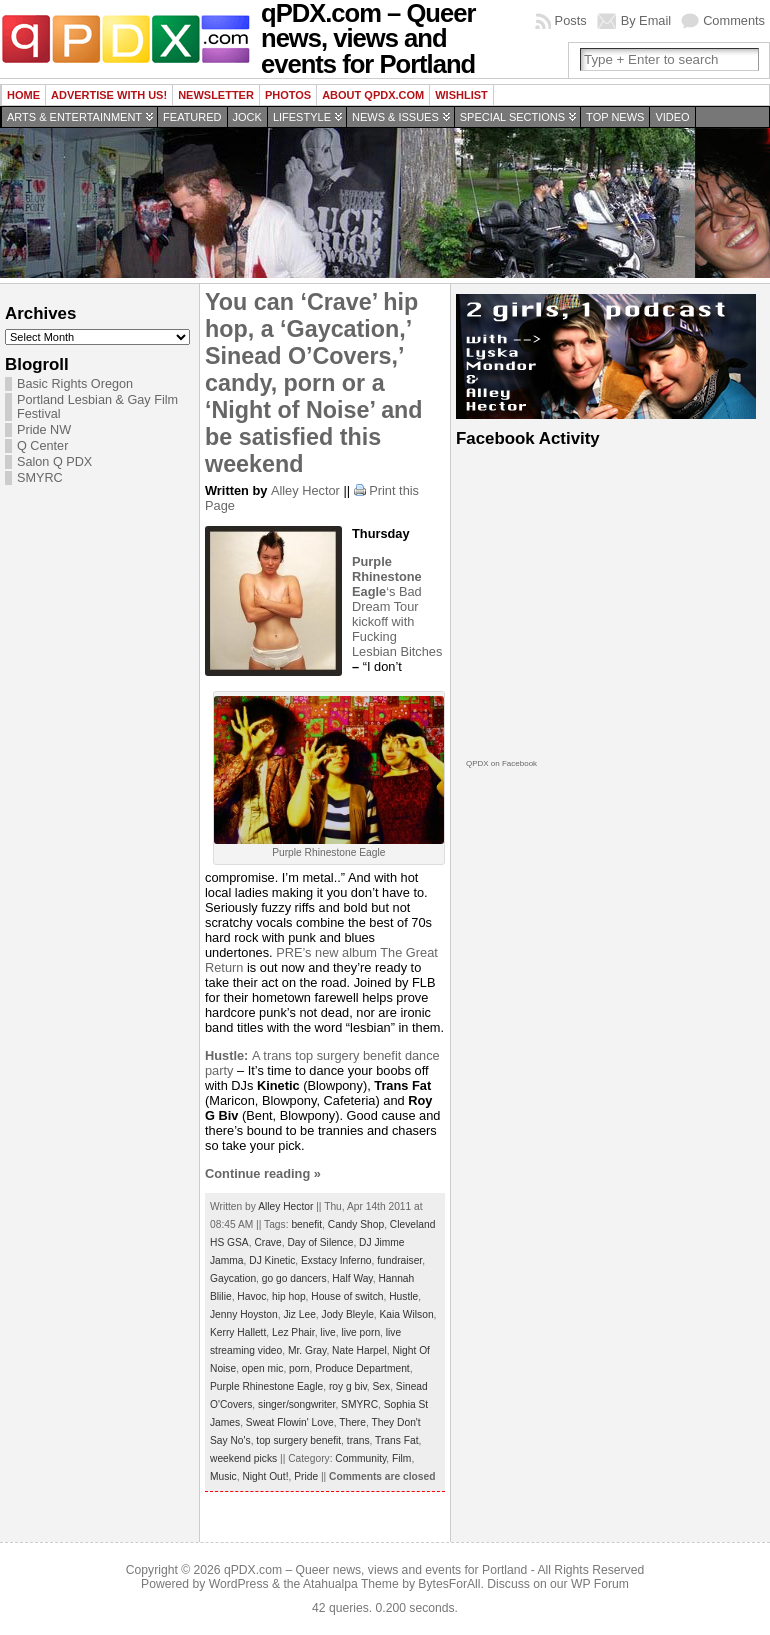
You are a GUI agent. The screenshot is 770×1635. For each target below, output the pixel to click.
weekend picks (243, 1458)
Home (23, 95)
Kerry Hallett (238, 1332)
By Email (646, 20)
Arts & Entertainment (74, 117)
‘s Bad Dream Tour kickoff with (387, 591)
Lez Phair (293, 1332)
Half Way (352, 1278)
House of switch (347, 1296)
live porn (360, 1332)
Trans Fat (396, 1440)
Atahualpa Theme (351, 1584)
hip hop (289, 1296)
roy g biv (348, 1386)
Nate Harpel (359, 1350)
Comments (734, 20)
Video (672, 117)
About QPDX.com (373, 95)
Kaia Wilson (407, 1314)
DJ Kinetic (272, 1260)
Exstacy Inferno (336, 1260)
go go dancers (294, 1278)
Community (360, 1458)
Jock (247, 117)
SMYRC (40, 478)
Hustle (403, 1296)
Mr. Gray (307, 1350)
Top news (615, 117)
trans (358, 1440)
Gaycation (233, 1278)
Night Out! (265, 1476)
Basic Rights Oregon (75, 384)
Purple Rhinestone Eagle (266, 1386)
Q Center (42, 446)
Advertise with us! (109, 95)
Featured (192, 117)
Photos (288, 95)
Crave (267, 1242)
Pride (306, 1476)
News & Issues (395, 117)
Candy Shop (356, 1224)
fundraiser (399, 1260)
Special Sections (512, 117)
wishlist (461, 95)
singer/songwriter (296, 1404)
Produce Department (362, 1368)
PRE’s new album (328, 952)
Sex (382, 1386)
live (327, 1332)
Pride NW (44, 430)
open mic (263, 1368)
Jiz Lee (299, 1314)
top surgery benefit (298, 1440)
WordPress (239, 1584)
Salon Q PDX (54, 462)
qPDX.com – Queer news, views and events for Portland (375, 1570)
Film (401, 1458)
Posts (571, 20)
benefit (306, 1224)
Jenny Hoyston (244, 1314)
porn (299, 1368)
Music (223, 1476)
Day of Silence (320, 1242)
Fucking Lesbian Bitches (397, 644)
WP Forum (600, 1584)
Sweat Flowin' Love (290, 1422)
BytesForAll (449, 1584)
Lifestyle (302, 117)
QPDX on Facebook (501, 763)
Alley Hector (305, 490)
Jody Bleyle (348, 1314)
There (352, 1422)
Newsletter (216, 95)
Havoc (251, 1296)
